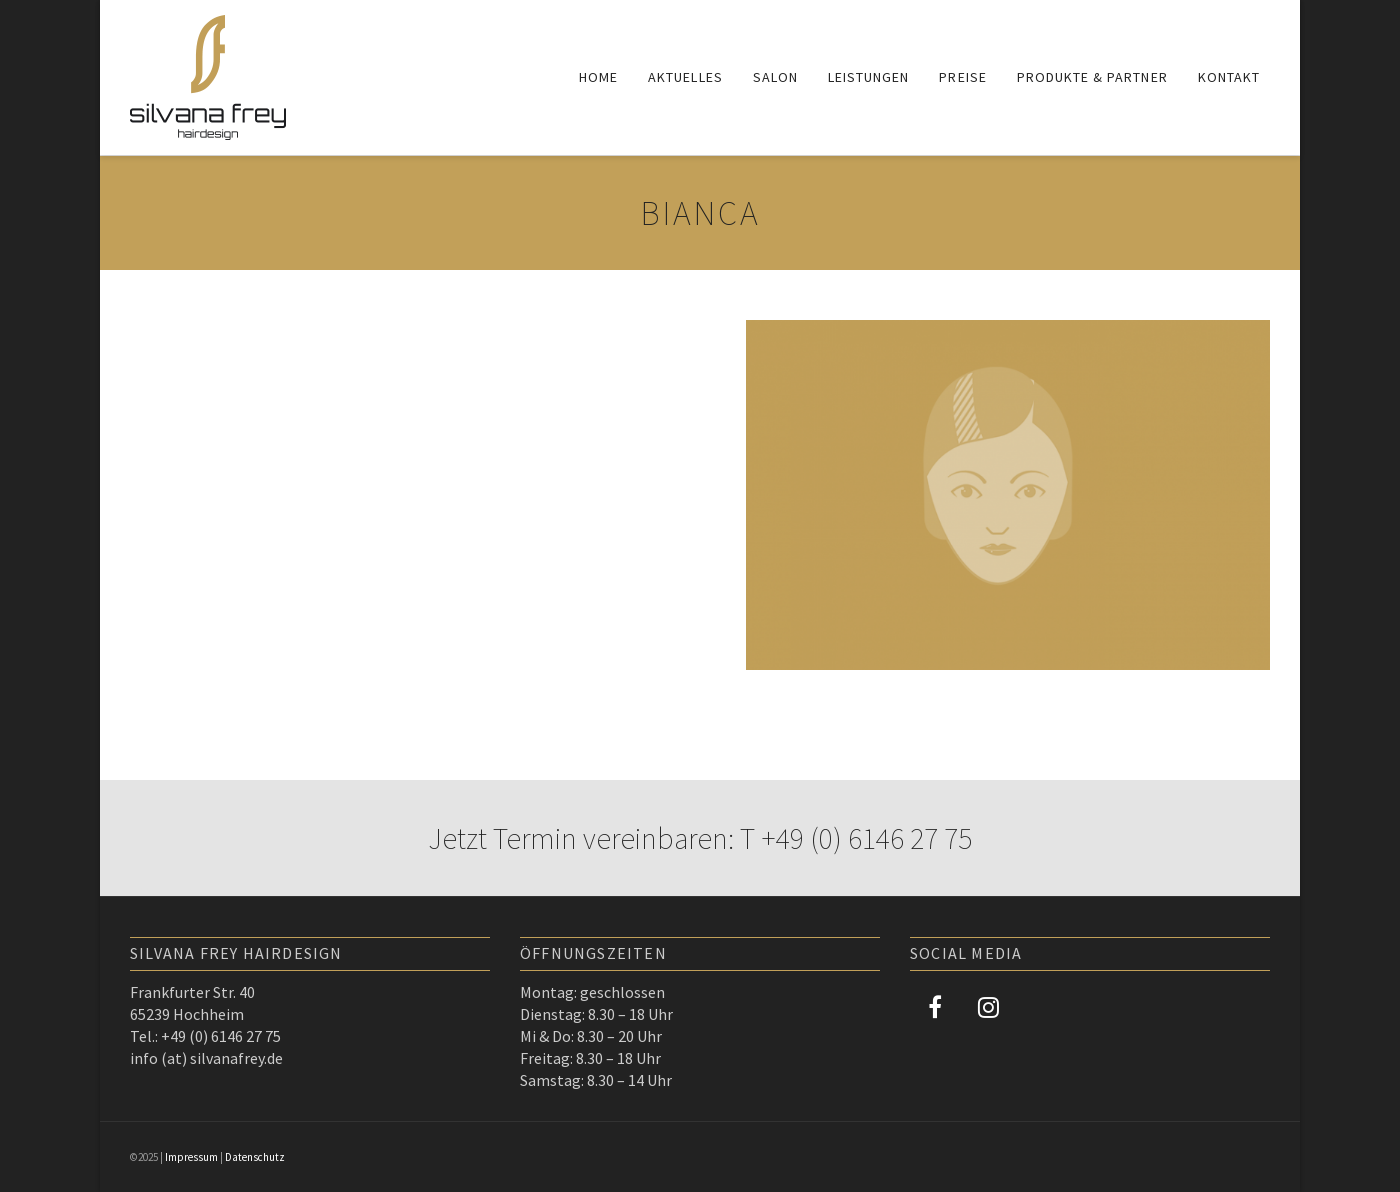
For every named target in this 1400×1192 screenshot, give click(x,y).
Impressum (191, 1157)
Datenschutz (255, 1157)
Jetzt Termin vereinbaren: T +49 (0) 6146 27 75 (700, 838)
